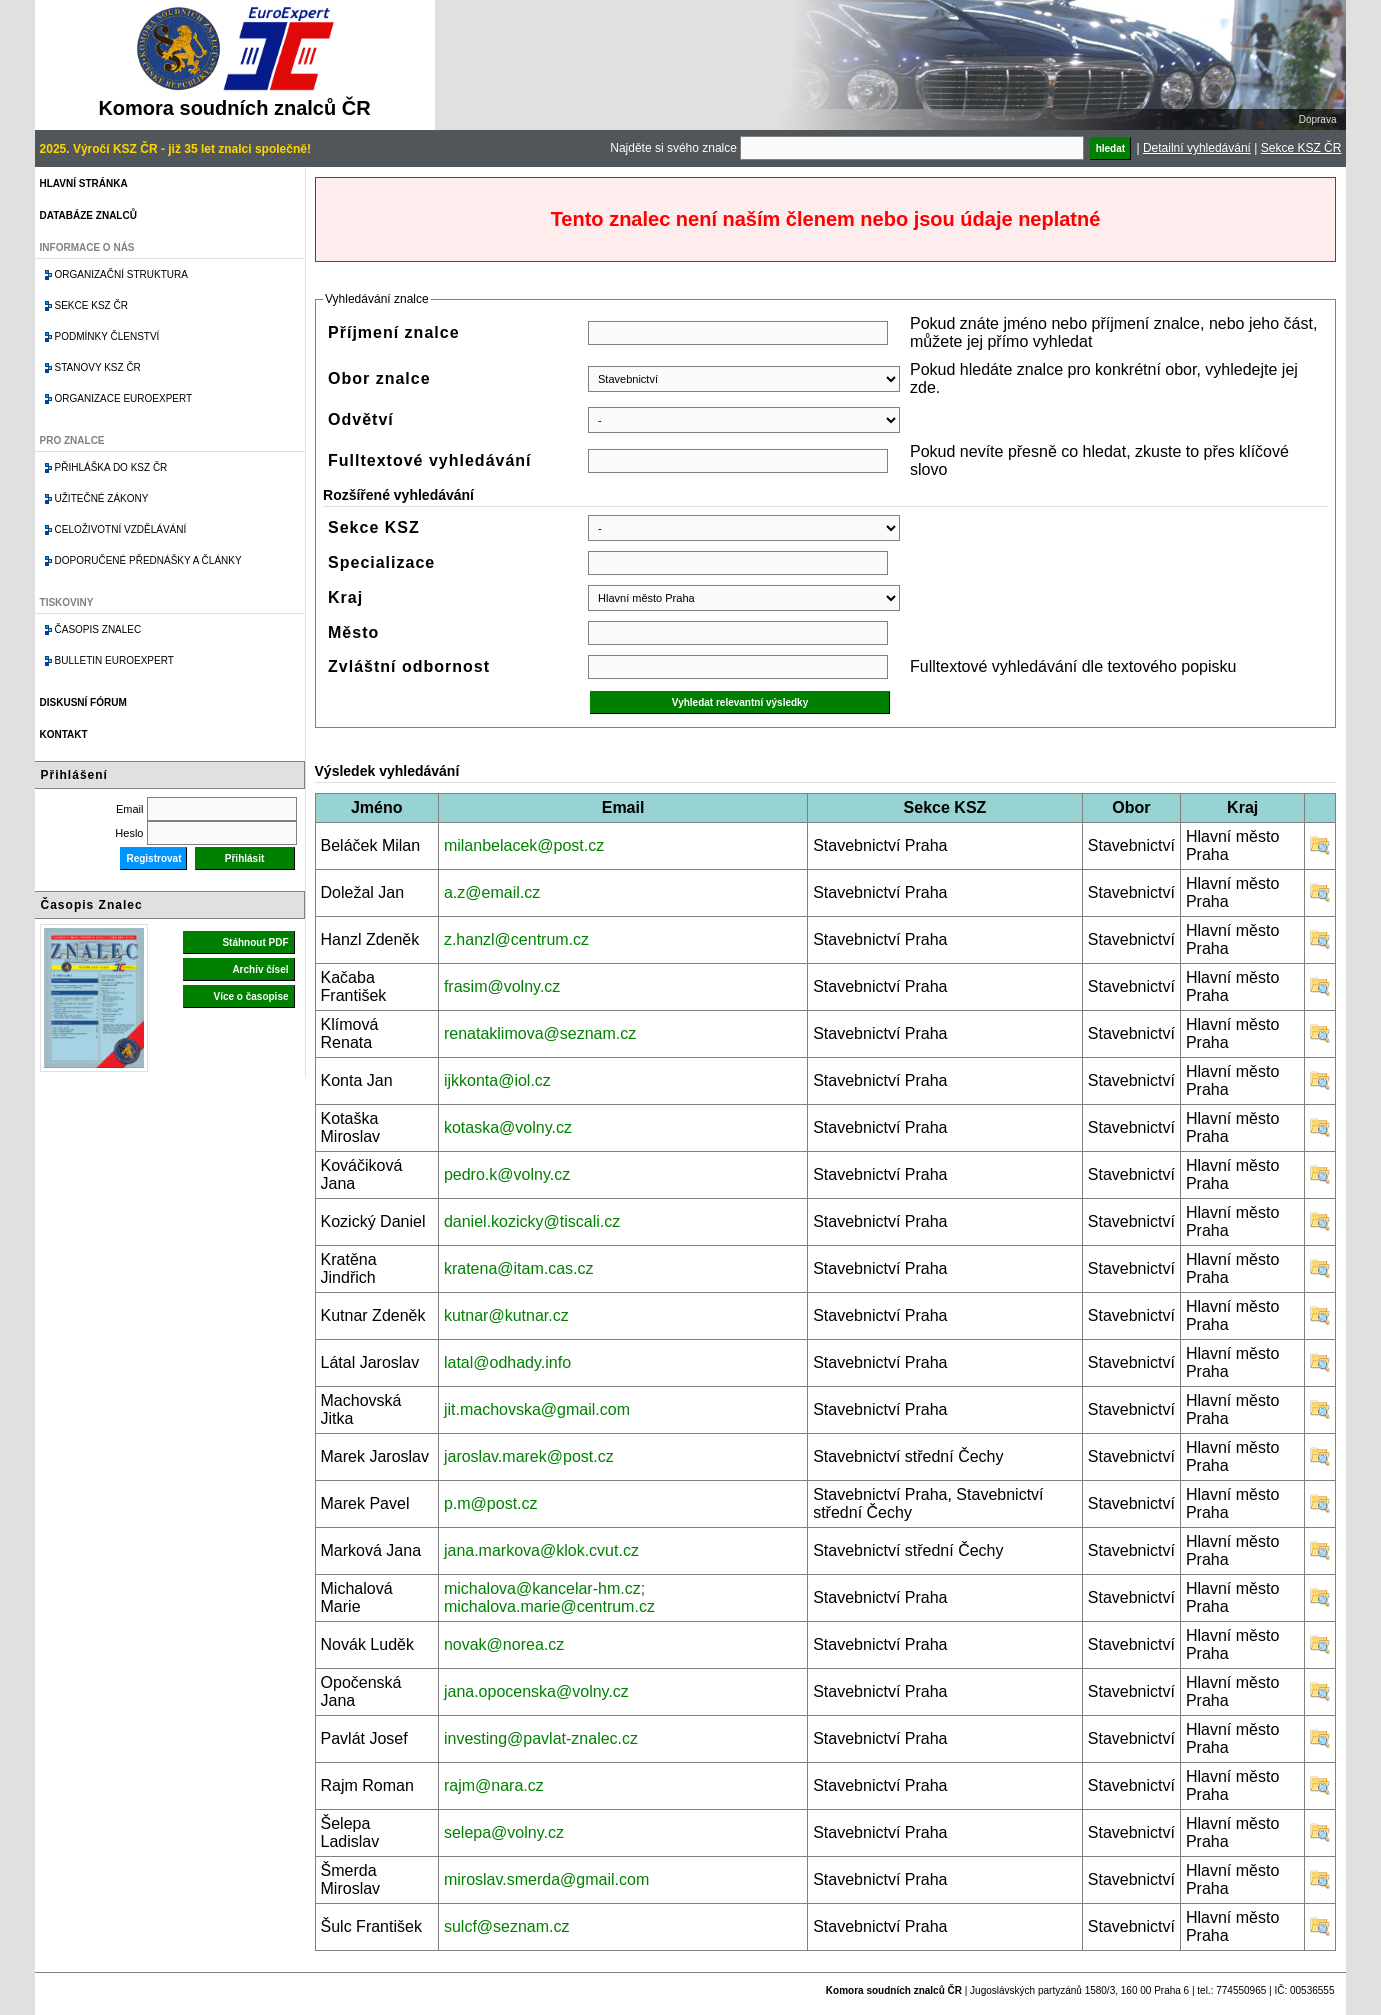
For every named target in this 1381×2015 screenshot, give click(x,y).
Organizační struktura (121, 274)
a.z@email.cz (492, 892)
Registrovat (153, 858)
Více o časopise (250, 996)
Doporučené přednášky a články (148, 560)
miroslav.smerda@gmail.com (546, 1879)
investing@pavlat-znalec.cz (541, 1738)
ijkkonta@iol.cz (497, 1080)
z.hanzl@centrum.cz (516, 939)
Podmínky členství (107, 336)
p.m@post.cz (491, 1503)
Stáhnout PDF (255, 942)
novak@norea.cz (504, 1644)
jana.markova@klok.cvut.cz (541, 1550)
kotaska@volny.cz (508, 1127)
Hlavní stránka (84, 183)
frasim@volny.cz (502, 986)
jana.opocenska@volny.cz (536, 1691)
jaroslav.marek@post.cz (529, 1456)
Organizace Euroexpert (124, 398)
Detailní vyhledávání (1197, 148)
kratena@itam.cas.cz (519, 1268)
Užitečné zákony (102, 498)
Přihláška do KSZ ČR (111, 467)
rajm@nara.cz (494, 1785)
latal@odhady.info (507, 1362)
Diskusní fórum (83, 702)
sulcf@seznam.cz (507, 1926)
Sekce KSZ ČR (1301, 148)
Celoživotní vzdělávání (121, 529)
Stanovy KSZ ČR (98, 367)
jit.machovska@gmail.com (537, 1409)
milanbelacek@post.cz (524, 845)
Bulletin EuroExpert (114, 660)
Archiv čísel (260, 969)
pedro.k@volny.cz (507, 1174)
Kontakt (64, 734)
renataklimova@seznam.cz (540, 1033)
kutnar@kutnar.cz (506, 1315)
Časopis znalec (98, 629)
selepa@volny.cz (504, 1832)
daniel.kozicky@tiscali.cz (532, 1221)
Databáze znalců (88, 215)
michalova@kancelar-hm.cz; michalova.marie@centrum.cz (549, 1597)
